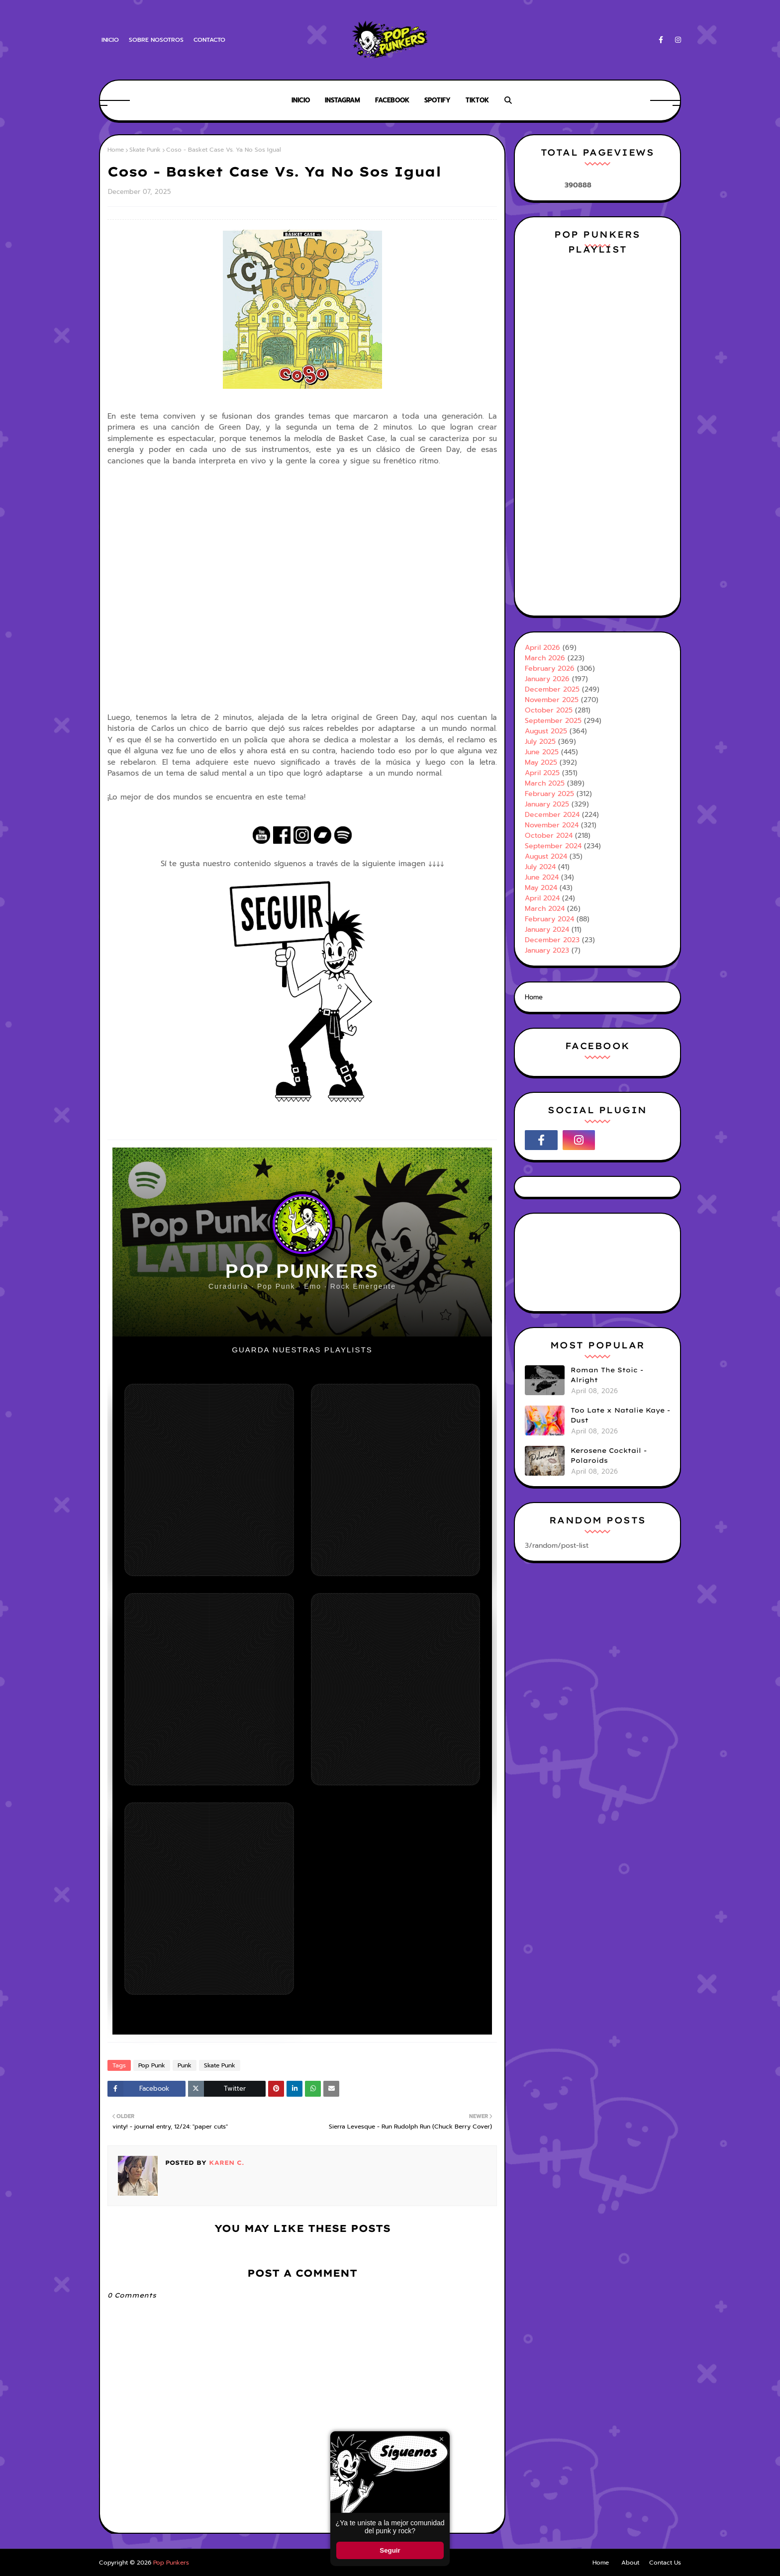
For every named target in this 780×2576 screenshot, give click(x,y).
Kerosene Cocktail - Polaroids (609, 1455)
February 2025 (549, 794)
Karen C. (225, 2162)
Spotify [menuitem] (437, 100)
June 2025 (542, 752)
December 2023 (552, 940)
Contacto (209, 39)
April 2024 (542, 898)
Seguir (390, 2550)
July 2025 (540, 741)
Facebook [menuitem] (392, 100)
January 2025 (547, 804)
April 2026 (542, 647)
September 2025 (553, 720)
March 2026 (545, 658)
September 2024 (553, 846)
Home (115, 149)
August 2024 (546, 856)
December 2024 (552, 814)
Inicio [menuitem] (301, 100)
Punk (185, 2065)
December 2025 (552, 689)
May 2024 (541, 888)
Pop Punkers (171, 2562)
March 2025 (545, 783)
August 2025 (546, 731)
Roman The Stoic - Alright (607, 1375)
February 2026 (550, 668)
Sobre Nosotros (156, 39)
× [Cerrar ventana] (441, 2439)
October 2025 (549, 710)
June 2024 (542, 877)
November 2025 (552, 700)
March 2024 (545, 908)
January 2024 (547, 929)
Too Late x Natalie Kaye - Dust (620, 1415)
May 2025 (541, 762)
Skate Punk (145, 149)
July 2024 (540, 867)
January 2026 (547, 679)
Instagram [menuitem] (342, 100)
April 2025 (542, 773)
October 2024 (549, 835)
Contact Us (665, 2562)
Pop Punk (151, 2065)
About (630, 2562)
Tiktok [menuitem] (477, 100)
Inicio (110, 39)
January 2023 (547, 950)
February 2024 (549, 919)
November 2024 (552, 825)
